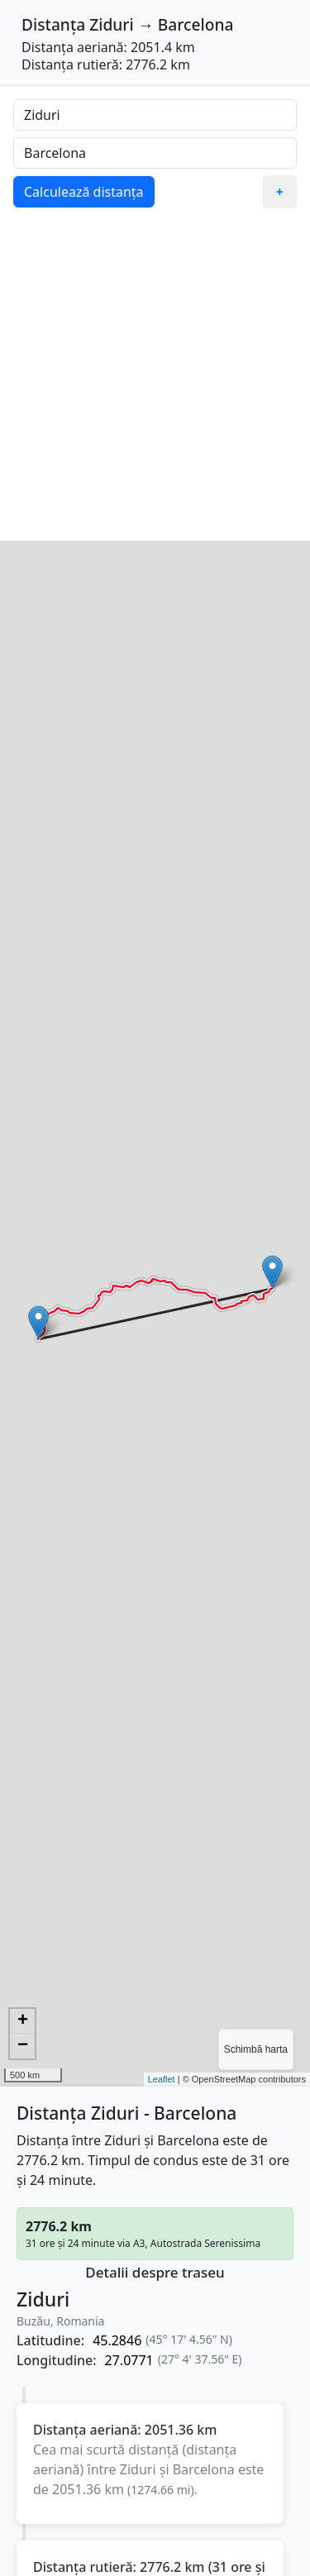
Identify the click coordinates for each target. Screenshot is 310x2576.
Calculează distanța (84, 192)
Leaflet (161, 2079)
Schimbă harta (256, 2049)
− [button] (22, 2046)
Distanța (53, 24)
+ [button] (22, 2021)
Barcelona (196, 24)
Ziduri (111, 24)
